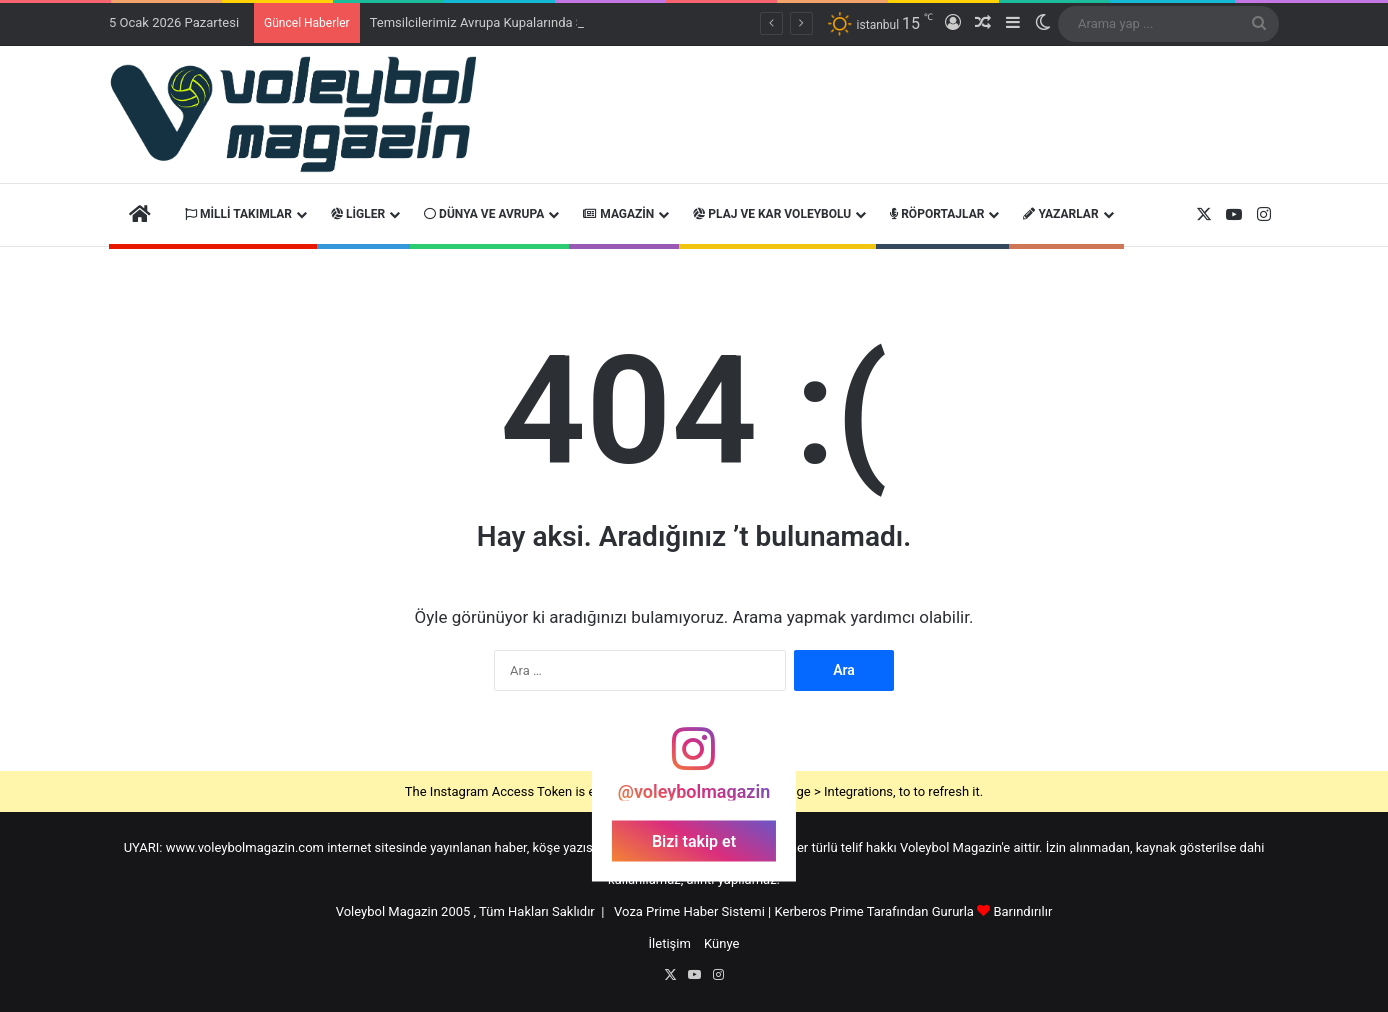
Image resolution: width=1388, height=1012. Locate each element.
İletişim (670, 943)
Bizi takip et (694, 840)
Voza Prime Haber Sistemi (689, 911)
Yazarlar (1060, 214)
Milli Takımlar (238, 214)
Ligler (358, 214)
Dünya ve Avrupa (484, 214)
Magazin (618, 214)
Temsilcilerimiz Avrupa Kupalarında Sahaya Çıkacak (518, 22)
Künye (721, 943)
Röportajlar (937, 214)
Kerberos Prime (819, 911)
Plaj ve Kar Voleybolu (772, 214)
